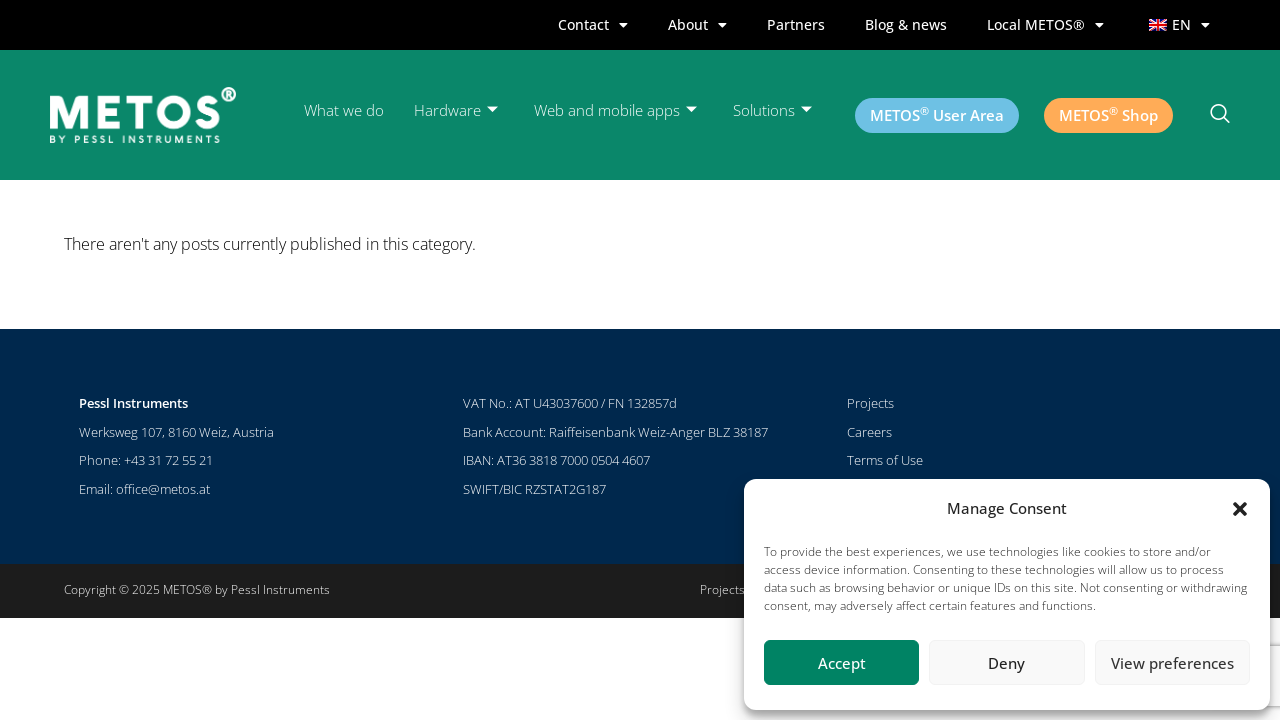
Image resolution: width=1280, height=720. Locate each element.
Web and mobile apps (615, 110)
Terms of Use (885, 460)
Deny (1006, 663)
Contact (593, 25)
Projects (870, 403)
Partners (796, 24)
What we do (344, 110)
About (697, 25)
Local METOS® (1045, 25)
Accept (842, 663)
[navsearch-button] (1220, 115)
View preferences (1172, 663)
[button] (1240, 509)
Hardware (456, 110)
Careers (869, 432)
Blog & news (906, 24)
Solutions (772, 110)
